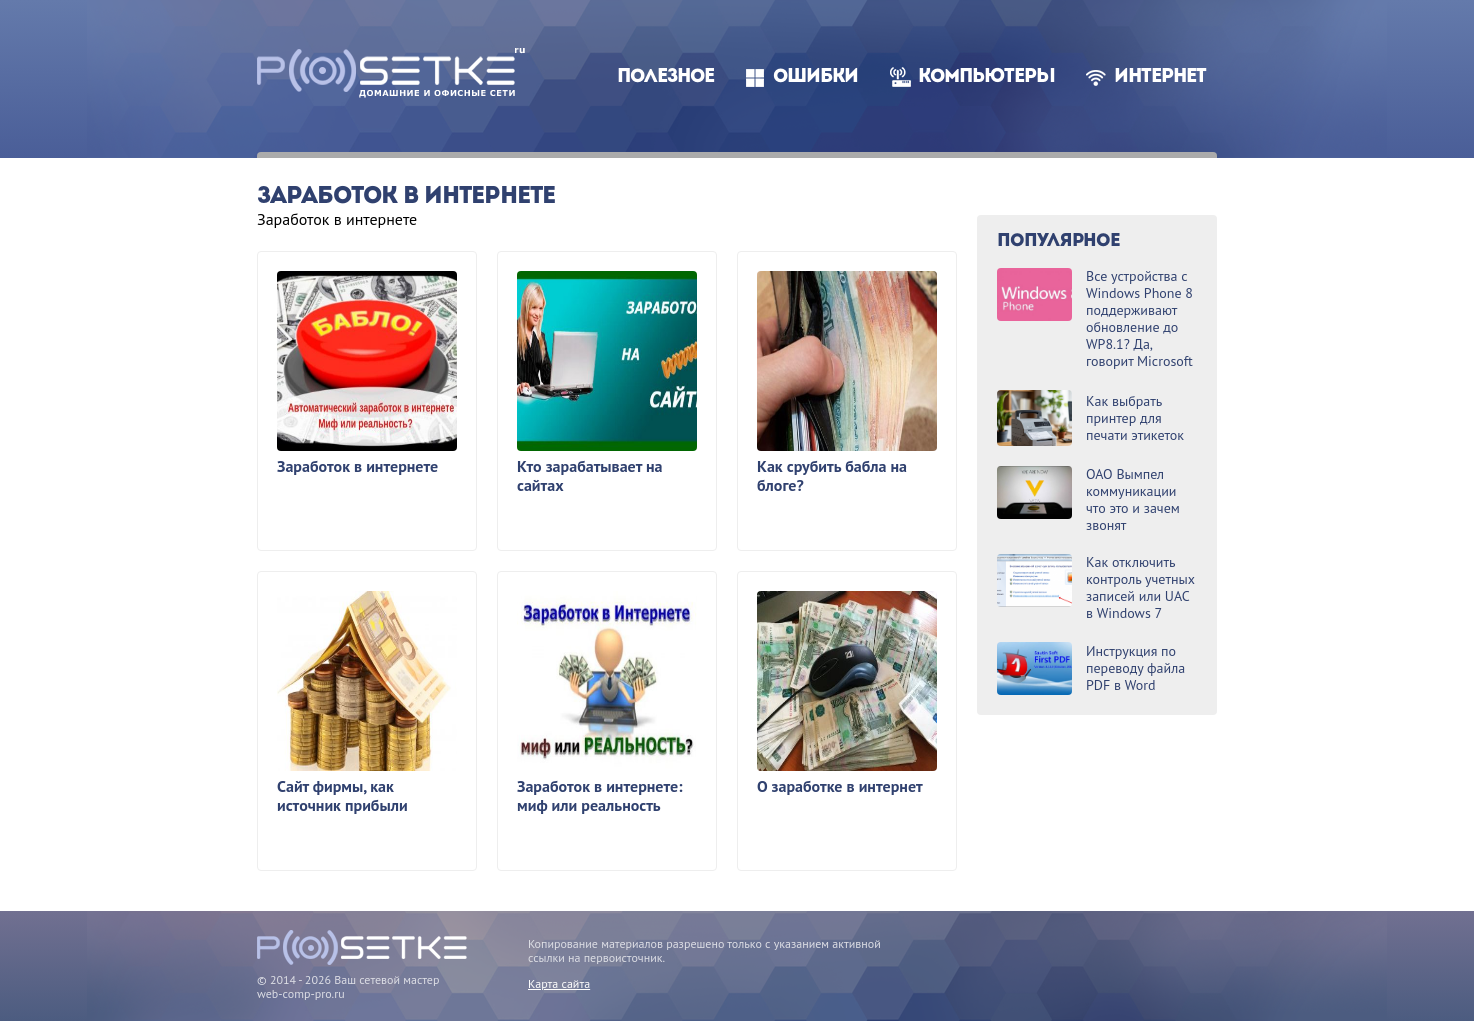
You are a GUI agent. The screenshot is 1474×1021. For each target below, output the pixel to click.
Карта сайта (559, 983)
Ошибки (815, 77)
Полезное (665, 77)
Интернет (1160, 77)
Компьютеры (986, 77)
